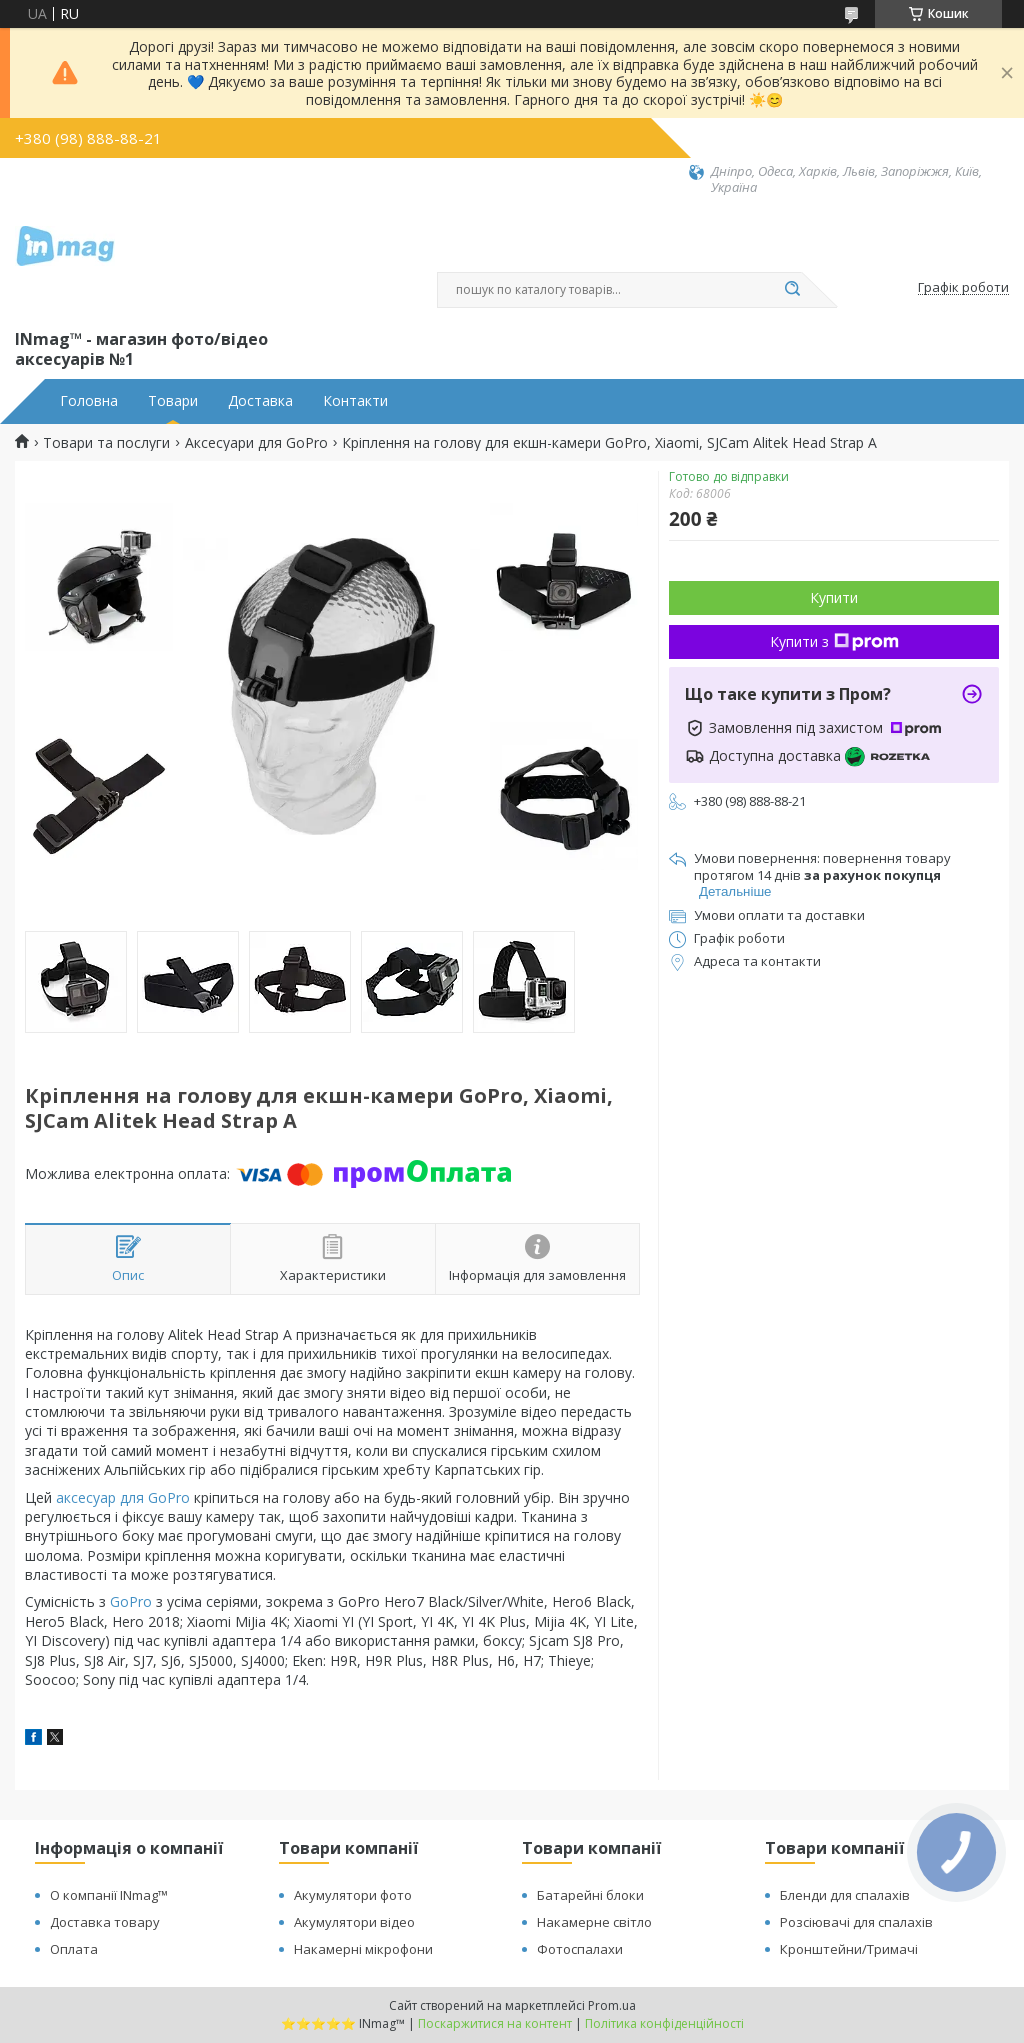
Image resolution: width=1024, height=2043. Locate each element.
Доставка (260, 401)
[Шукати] (792, 290)
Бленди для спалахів (845, 1895)
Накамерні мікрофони (363, 1949)
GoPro (131, 1601)
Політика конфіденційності (664, 2023)
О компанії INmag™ (109, 1895)
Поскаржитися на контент (495, 2023)
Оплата (74, 1949)
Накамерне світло (594, 1922)
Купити (834, 597)
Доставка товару (105, 1922)
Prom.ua (612, 2005)
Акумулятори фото (353, 1895)
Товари (173, 401)
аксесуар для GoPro (123, 1497)
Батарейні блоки (590, 1895)
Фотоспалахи (580, 1949)
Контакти (355, 401)
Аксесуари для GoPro (256, 443)
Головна (89, 401)
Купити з (834, 641)
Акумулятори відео (354, 1922)
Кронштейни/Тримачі (849, 1949)
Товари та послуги (106, 443)
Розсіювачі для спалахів (856, 1922)
